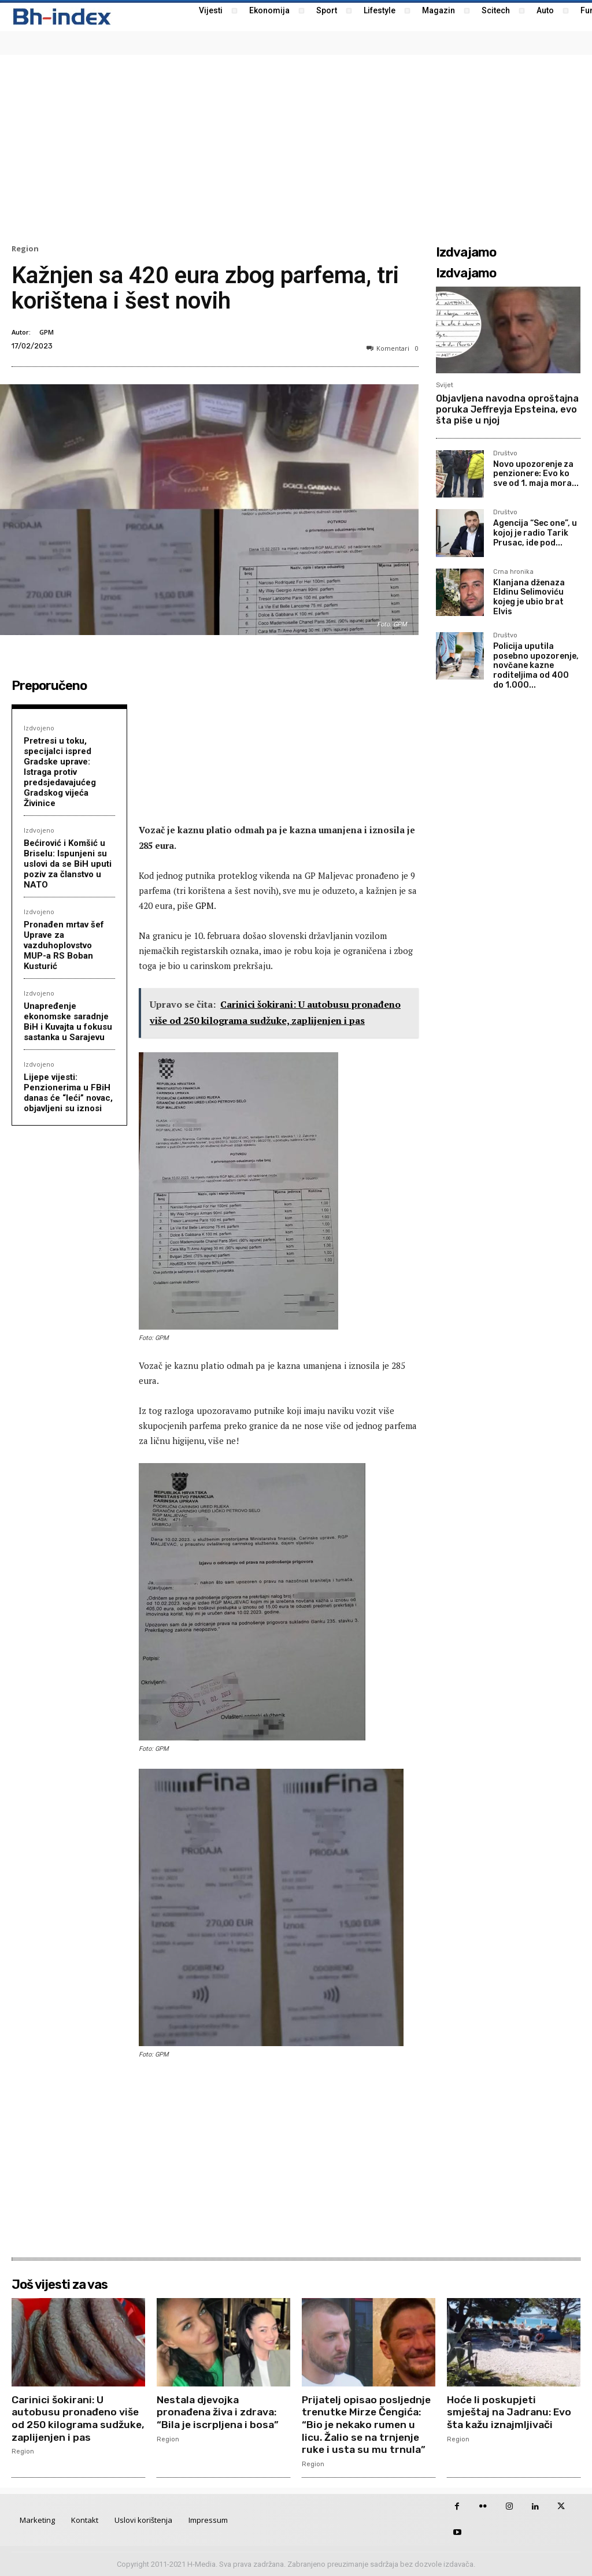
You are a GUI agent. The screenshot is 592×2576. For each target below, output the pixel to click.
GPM (46, 332)
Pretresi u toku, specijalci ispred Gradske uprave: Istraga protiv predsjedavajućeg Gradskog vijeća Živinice (60, 772)
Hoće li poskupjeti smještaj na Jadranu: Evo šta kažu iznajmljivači (511, 2412)
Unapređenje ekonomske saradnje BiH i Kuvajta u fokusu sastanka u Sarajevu (68, 1021)
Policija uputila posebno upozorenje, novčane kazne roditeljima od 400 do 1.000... (536, 665)
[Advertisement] (296, 148)
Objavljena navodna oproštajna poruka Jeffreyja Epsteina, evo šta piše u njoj (507, 409)
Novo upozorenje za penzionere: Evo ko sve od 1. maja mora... (536, 474)
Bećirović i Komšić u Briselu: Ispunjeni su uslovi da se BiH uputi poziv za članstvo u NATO (68, 864)
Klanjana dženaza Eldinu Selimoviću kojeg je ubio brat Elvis (529, 597)
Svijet (444, 385)
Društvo (505, 453)
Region (25, 248)
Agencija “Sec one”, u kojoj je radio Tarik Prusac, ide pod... (535, 533)
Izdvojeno (39, 728)
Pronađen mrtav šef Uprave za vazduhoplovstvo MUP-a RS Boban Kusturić (64, 945)
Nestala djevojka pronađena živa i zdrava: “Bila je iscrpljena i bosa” (219, 2412)
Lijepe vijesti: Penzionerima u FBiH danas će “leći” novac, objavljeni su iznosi (68, 1092)
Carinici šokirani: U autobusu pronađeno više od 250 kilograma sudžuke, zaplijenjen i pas (77, 2418)
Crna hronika (513, 572)
